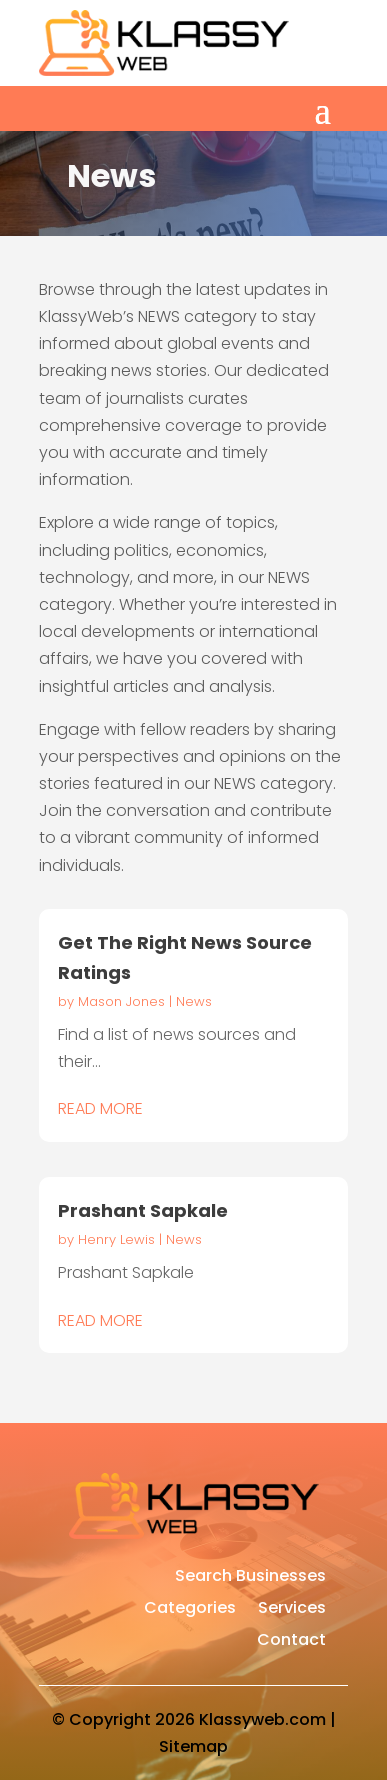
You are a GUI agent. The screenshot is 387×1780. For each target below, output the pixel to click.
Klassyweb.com (262, 1719)
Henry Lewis (116, 1239)
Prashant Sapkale (143, 1210)
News (194, 1001)
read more (100, 1108)
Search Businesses (250, 1578)
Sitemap (193, 1746)
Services (292, 1610)
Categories (190, 1610)
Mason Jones (121, 1001)
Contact (291, 1642)
